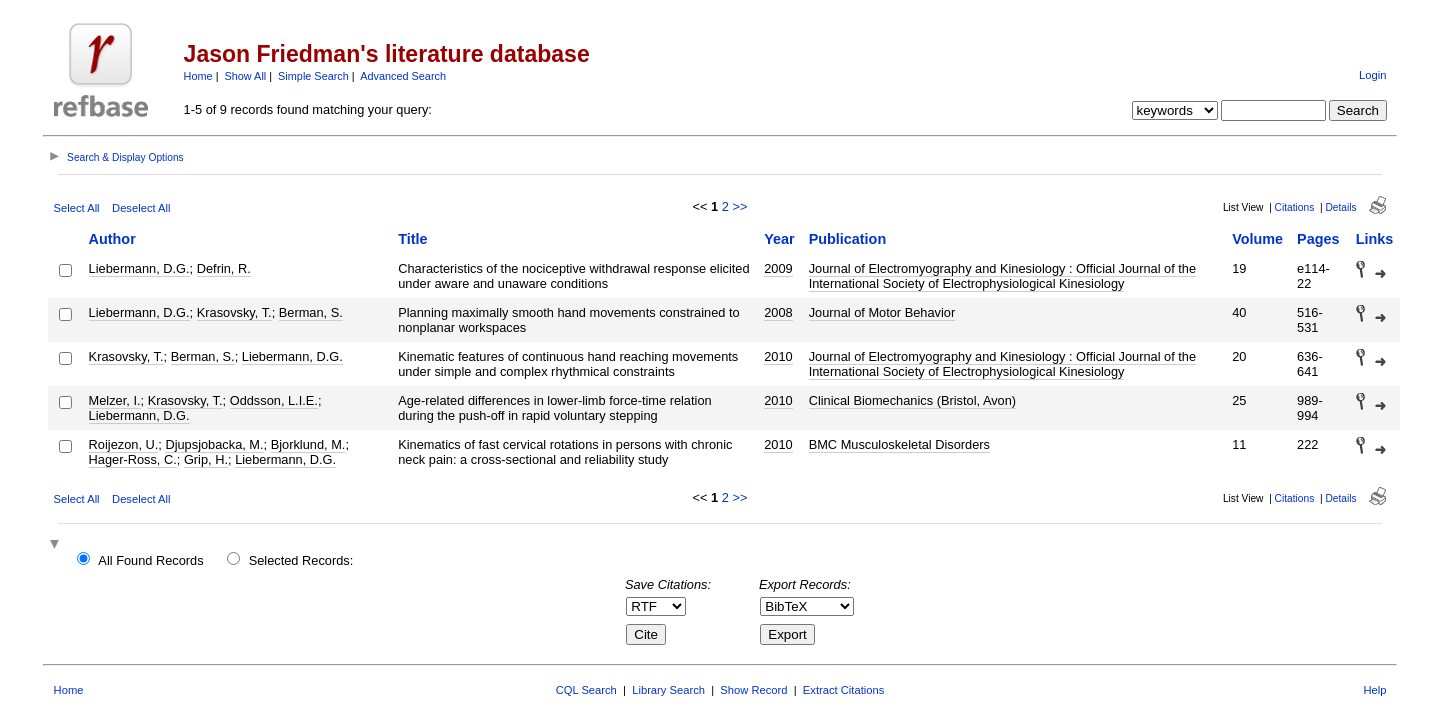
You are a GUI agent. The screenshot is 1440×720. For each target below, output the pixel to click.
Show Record (753, 690)
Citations (1295, 207)
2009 (778, 268)
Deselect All (141, 208)
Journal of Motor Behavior (882, 312)
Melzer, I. (115, 400)
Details (1340, 207)
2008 (778, 312)
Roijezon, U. (124, 444)
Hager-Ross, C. (133, 459)
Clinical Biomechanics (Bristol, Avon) (912, 400)
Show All (246, 76)
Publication (848, 239)
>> (739, 206)
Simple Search (313, 76)
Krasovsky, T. (234, 312)
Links (1375, 239)
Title (412, 239)
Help (1374, 690)
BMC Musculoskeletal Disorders (899, 444)
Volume (1257, 239)
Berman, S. (311, 312)
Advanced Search (403, 76)
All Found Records (150, 560)
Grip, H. (206, 459)
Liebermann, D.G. (139, 268)
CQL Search (586, 690)
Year (779, 239)
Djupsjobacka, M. (214, 444)
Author (112, 239)
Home (198, 76)
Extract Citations (843, 690)
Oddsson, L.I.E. (274, 400)
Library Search (668, 690)
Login (1372, 75)
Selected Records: (301, 560)
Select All (77, 208)
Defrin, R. (224, 268)
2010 (778, 356)
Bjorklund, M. (308, 444)
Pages (1318, 239)
